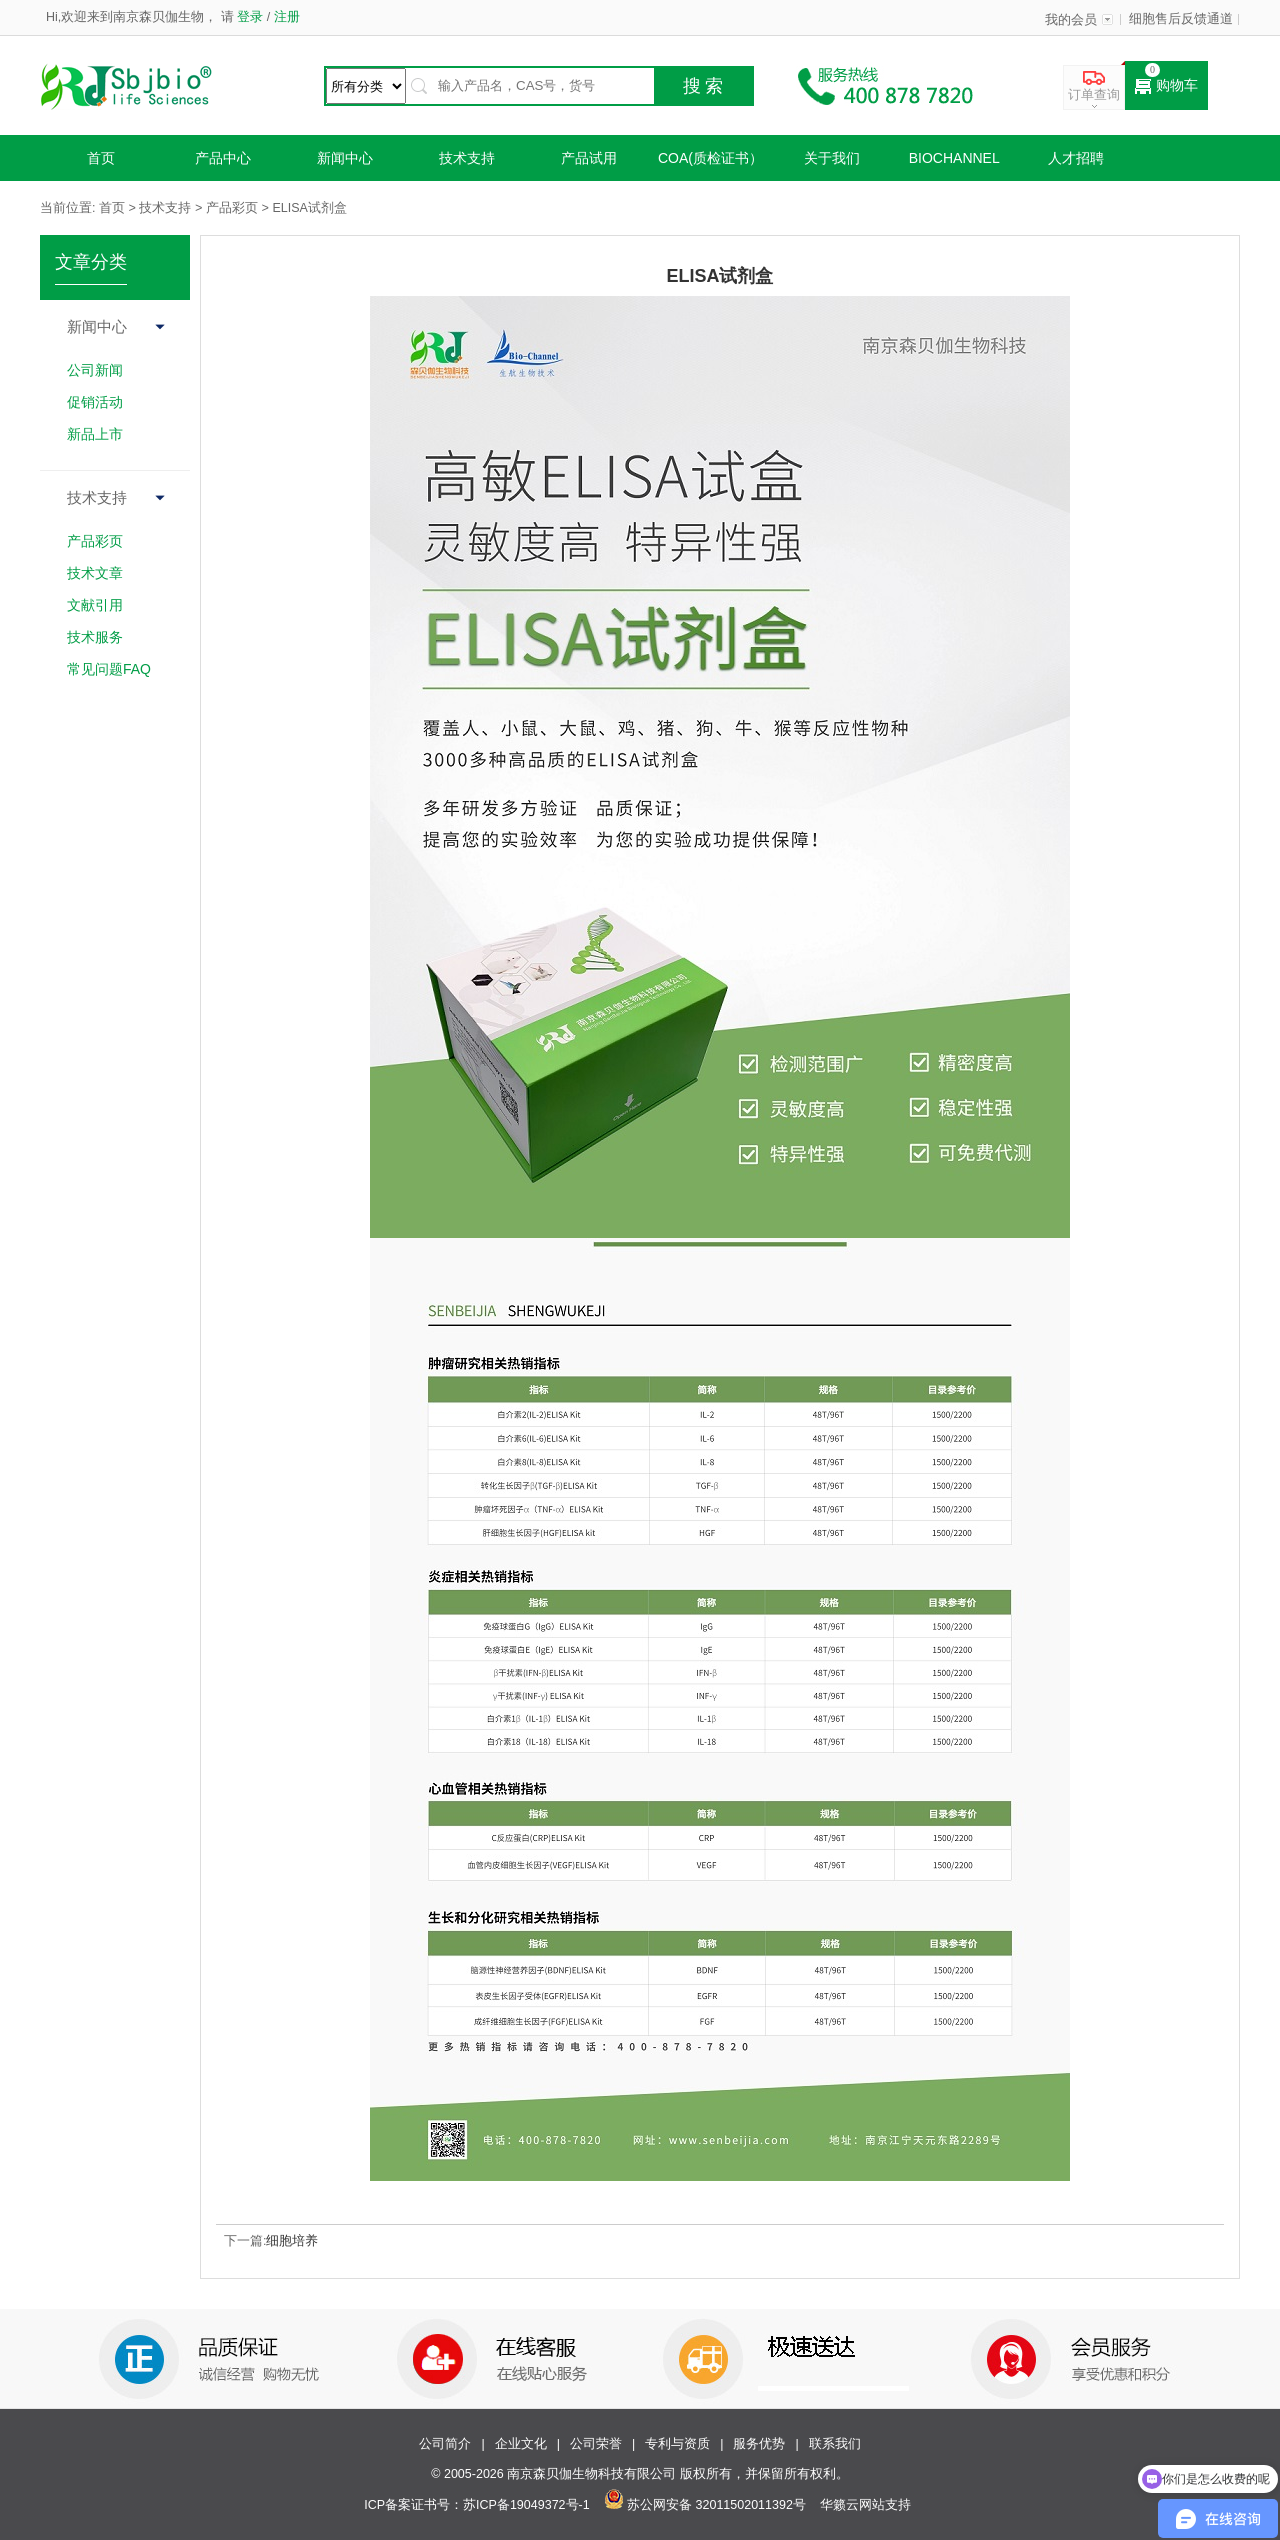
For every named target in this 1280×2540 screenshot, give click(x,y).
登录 (250, 17)
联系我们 (835, 2444)
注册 (284, 17)
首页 (101, 158)
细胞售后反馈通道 (1181, 19)
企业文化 (521, 2444)
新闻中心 (345, 158)
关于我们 (832, 158)
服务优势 (759, 2444)
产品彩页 (232, 208)
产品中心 (223, 158)
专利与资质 (677, 2444)
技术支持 (467, 158)
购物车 (1166, 86)
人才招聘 (1076, 158)
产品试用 (589, 158)
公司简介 (445, 2444)
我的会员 (1071, 20)
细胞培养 (292, 2241)
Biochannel (954, 158)
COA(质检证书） (710, 158)
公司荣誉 (596, 2444)
